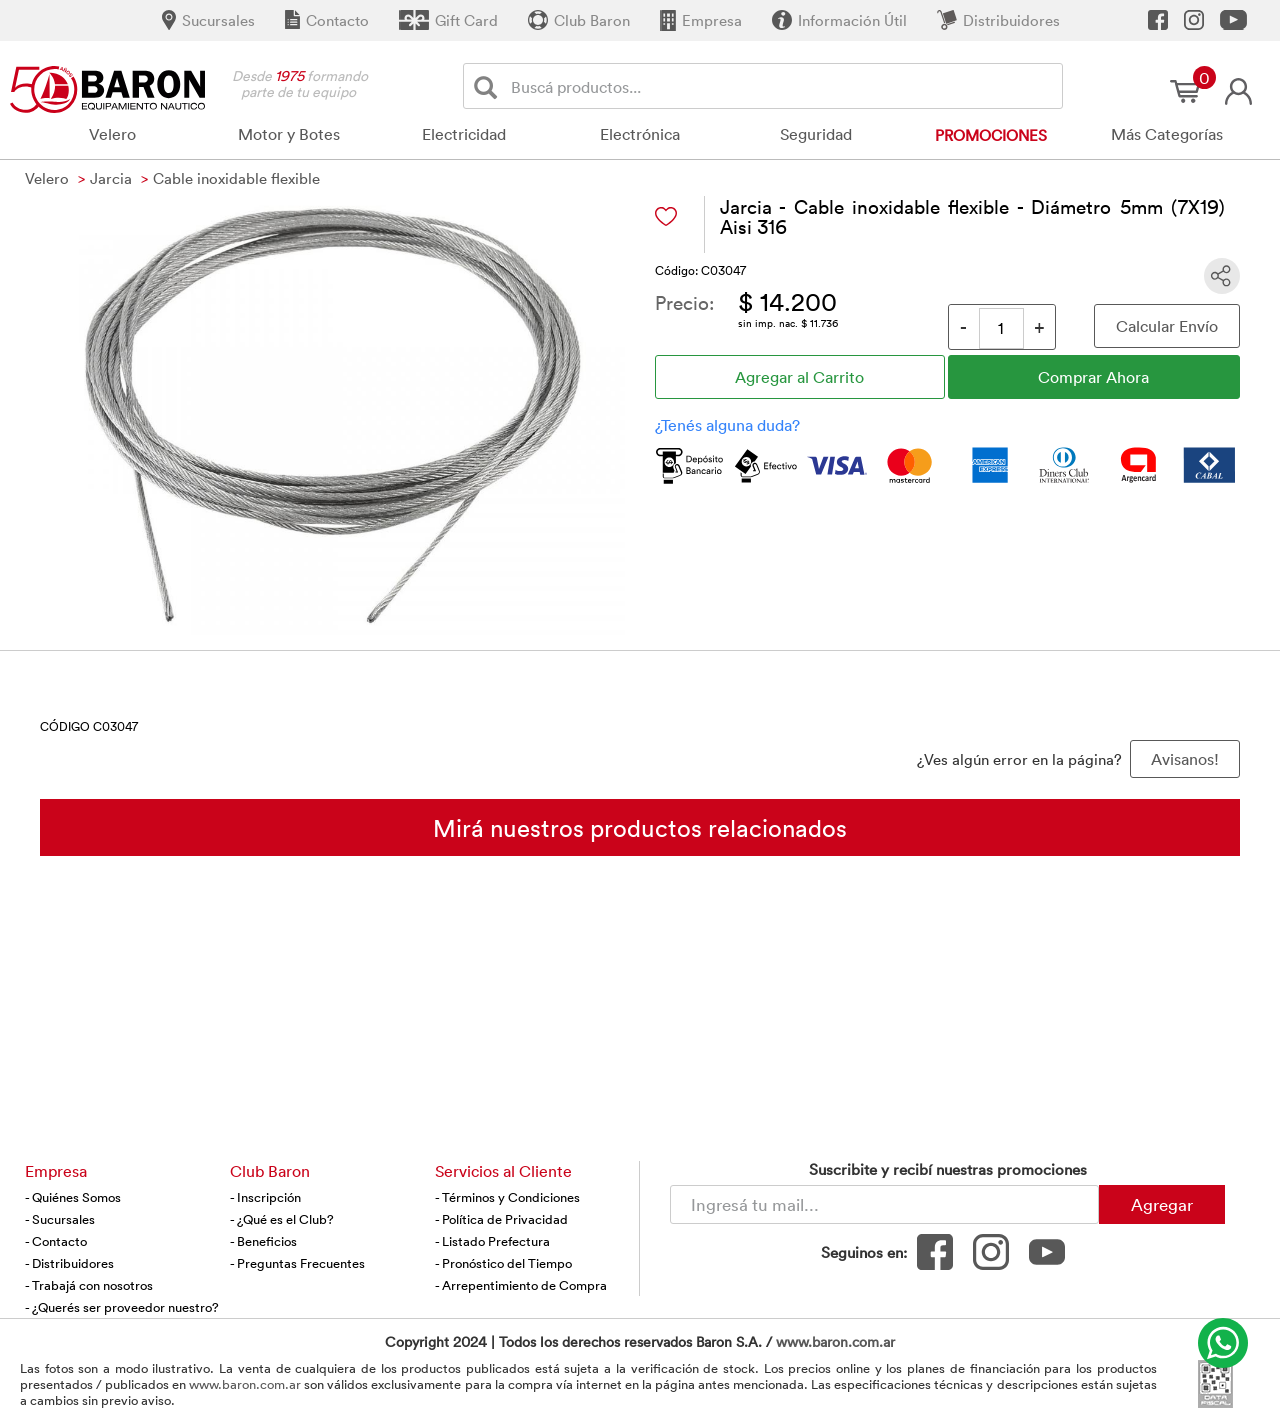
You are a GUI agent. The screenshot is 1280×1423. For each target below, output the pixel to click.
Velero (112, 134)
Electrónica (640, 134)
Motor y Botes (289, 134)
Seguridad (816, 134)
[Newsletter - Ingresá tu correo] (884, 1204)
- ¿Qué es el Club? (282, 1219)
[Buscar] (489, 86)
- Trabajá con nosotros (89, 1285)
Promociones (991, 135)
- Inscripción (265, 1197)
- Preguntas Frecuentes (297, 1263)
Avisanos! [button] (1185, 759)
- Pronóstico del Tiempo (503, 1263)
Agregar (1162, 1204)
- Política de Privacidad (501, 1219)
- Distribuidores (69, 1263)
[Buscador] (783, 86)
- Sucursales (60, 1219)
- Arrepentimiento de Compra (521, 1285)
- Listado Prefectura (492, 1241)
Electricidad (464, 134)
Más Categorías (1167, 134)
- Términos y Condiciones (507, 1197)
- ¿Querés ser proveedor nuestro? (122, 1307)
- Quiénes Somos (73, 1197)
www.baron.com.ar (835, 1341)
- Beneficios (263, 1241)
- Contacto (56, 1241)
